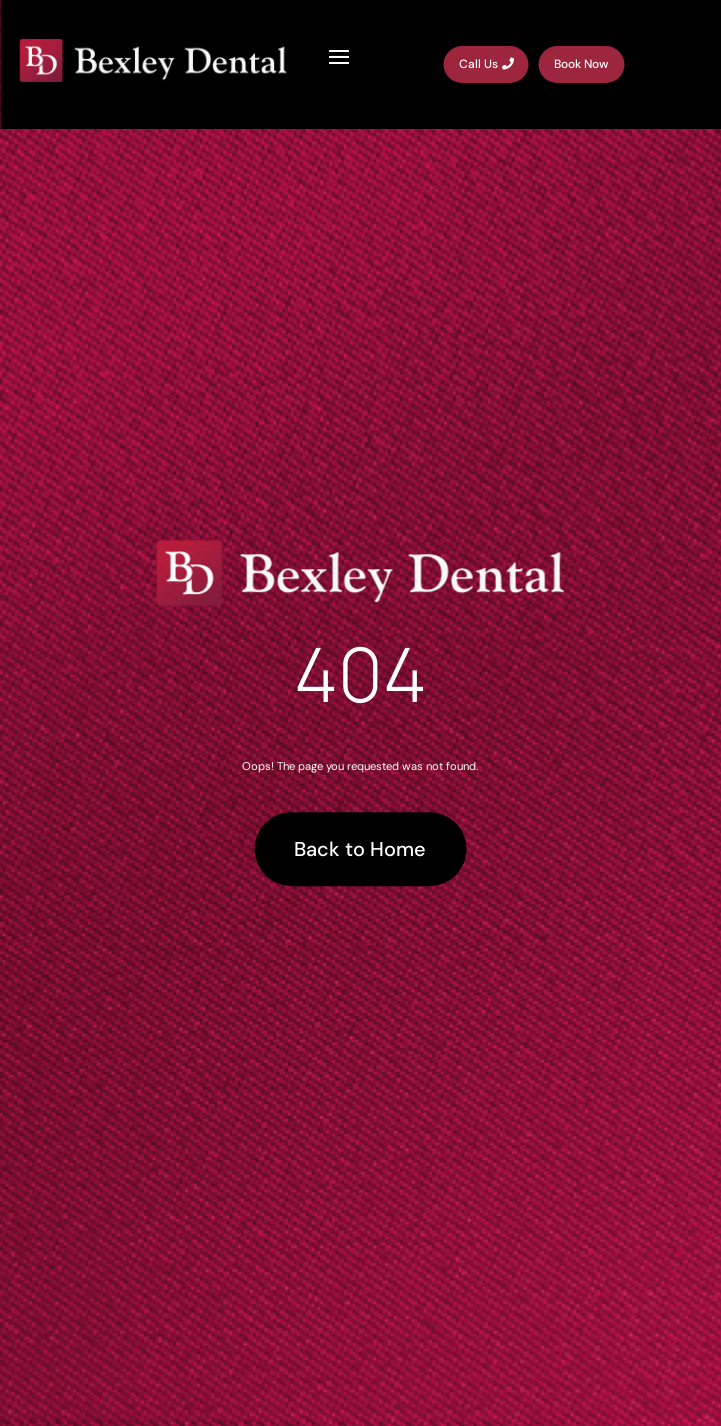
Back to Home (360, 849)
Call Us (478, 64)
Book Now (581, 64)
